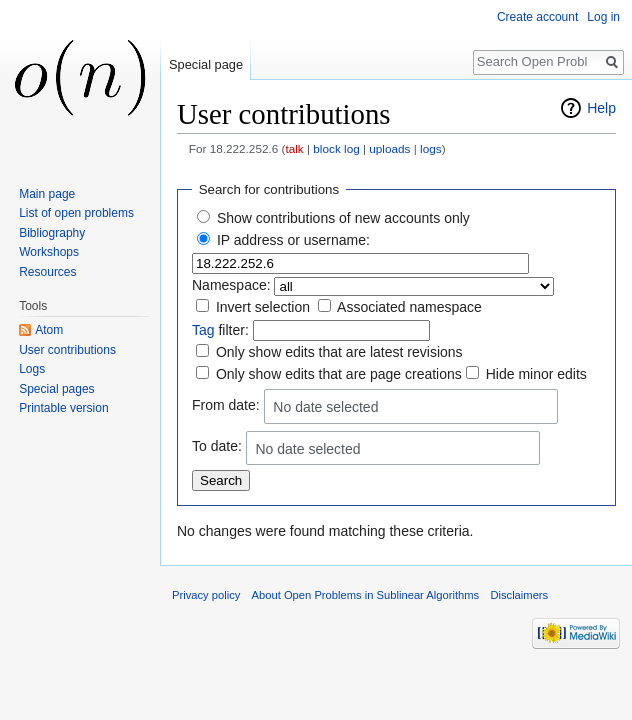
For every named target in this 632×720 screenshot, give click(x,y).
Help (601, 108)
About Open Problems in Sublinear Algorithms (366, 595)
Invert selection (263, 307)
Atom (49, 330)
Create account (537, 17)
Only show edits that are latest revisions (339, 352)
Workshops (49, 252)
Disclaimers (519, 595)
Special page (206, 64)
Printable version (63, 408)
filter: (220, 330)
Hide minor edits (536, 374)
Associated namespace (409, 307)
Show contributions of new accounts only (343, 218)
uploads (389, 148)
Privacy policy (206, 595)
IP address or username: (293, 240)
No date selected (325, 407)
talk (294, 148)
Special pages (56, 389)
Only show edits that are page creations (339, 374)
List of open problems (76, 213)
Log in (603, 17)
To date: (217, 447)
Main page (47, 194)
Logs (32, 369)
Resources (47, 272)
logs (431, 148)
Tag (203, 330)
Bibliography (52, 233)
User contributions (67, 350)
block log (336, 148)
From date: (226, 405)
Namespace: (231, 285)
